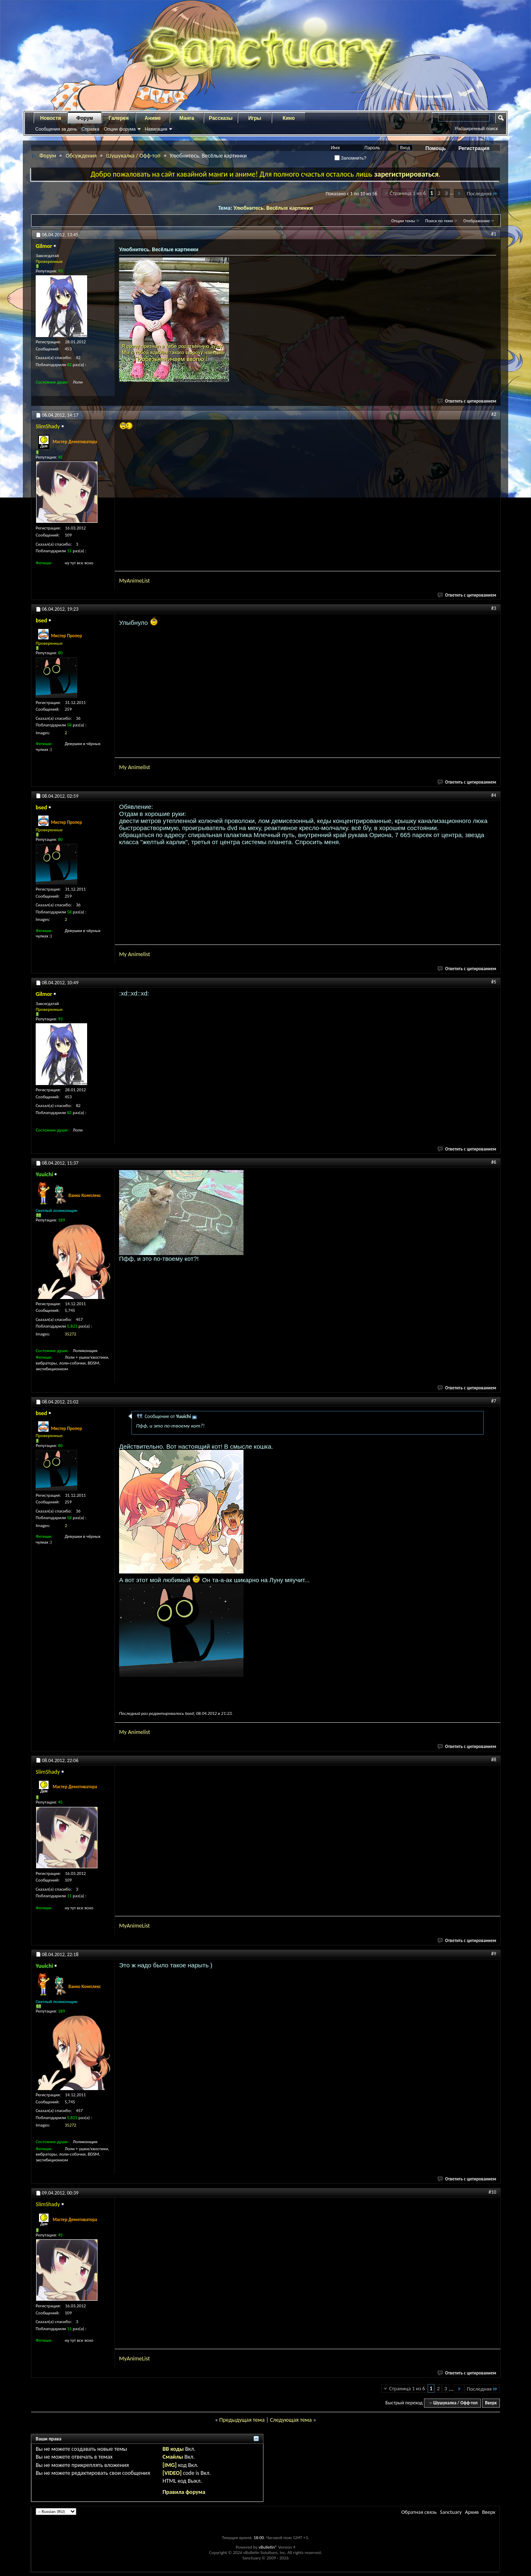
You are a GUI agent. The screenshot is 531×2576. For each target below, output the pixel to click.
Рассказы (221, 118)
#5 (493, 982)
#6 (493, 1162)
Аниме (153, 118)
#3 (493, 608)
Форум (84, 118)
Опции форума (119, 128)
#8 (493, 1760)
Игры (254, 118)
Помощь (436, 148)
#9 (493, 1954)
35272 (70, 1334)
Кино (289, 118)
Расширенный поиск (476, 128)
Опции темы (403, 220)
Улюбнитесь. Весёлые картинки (273, 207)
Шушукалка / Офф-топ (133, 155)
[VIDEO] (172, 2472)
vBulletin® (267, 2547)
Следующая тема (291, 2419)
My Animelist (134, 767)
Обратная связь (418, 2512)
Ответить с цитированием (467, 401)
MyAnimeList (134, 580)
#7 (493, 1401)
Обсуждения (81, 155)
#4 (493, 795)
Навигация (156, 128)
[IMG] (170, 2465)
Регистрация (474, 148)
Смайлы (173, 2456)
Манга (186, 118)
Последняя (482, 193)
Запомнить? (350, 157)
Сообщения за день (56, 128)
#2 (493, 414)
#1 (493, 234)
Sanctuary (450, 2512)
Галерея (119, 118)
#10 (492, 2192)
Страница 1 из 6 (408, 193)
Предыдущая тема (241, 2419)
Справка (90, 128)
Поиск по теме (439, 220)
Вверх (491, 2403)
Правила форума (184, 2492)
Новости (50, 118)
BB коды (173, 2448)
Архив (472, 2512)
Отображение (476, 220)
